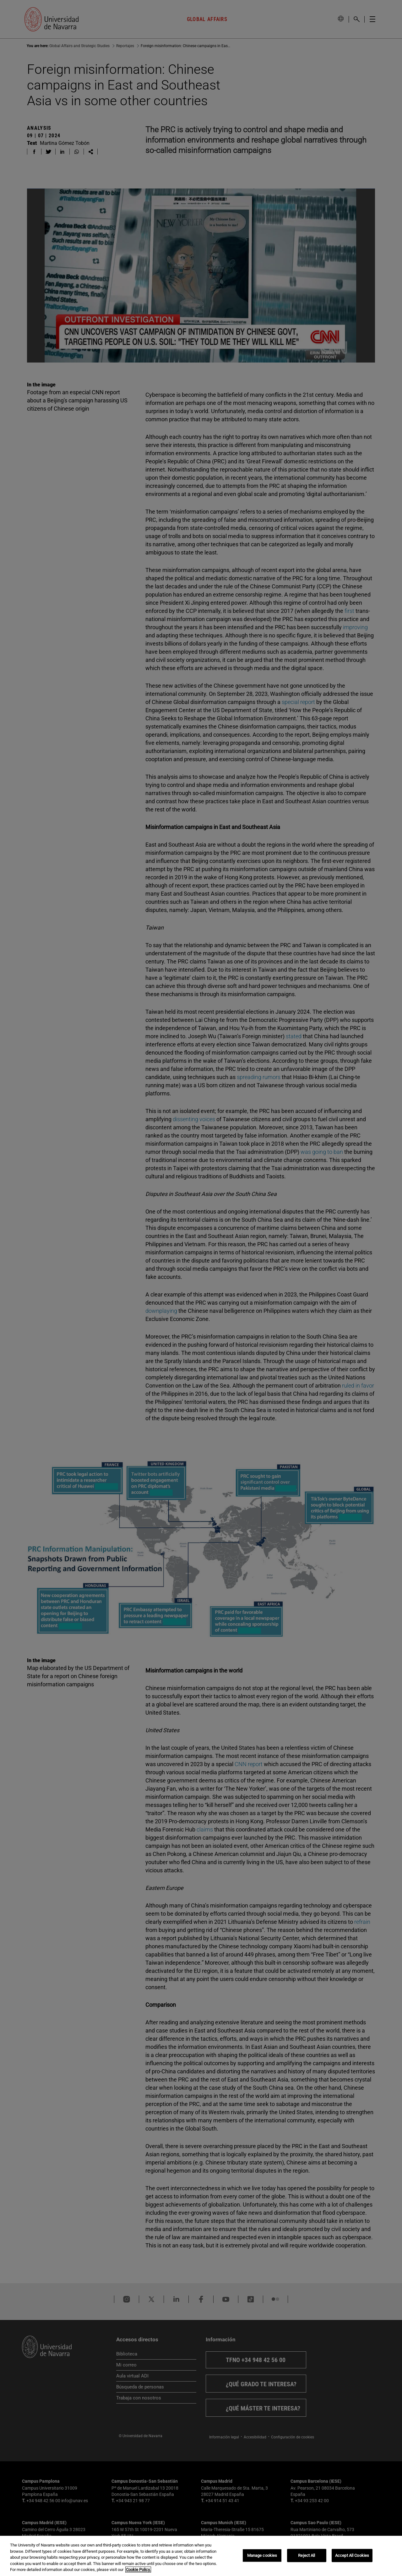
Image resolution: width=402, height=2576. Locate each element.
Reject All (306, 2555)
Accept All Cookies (352, 2555)
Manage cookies (262, 2555)
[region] (201, 2556)
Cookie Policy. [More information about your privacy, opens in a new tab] (138, 2569)
